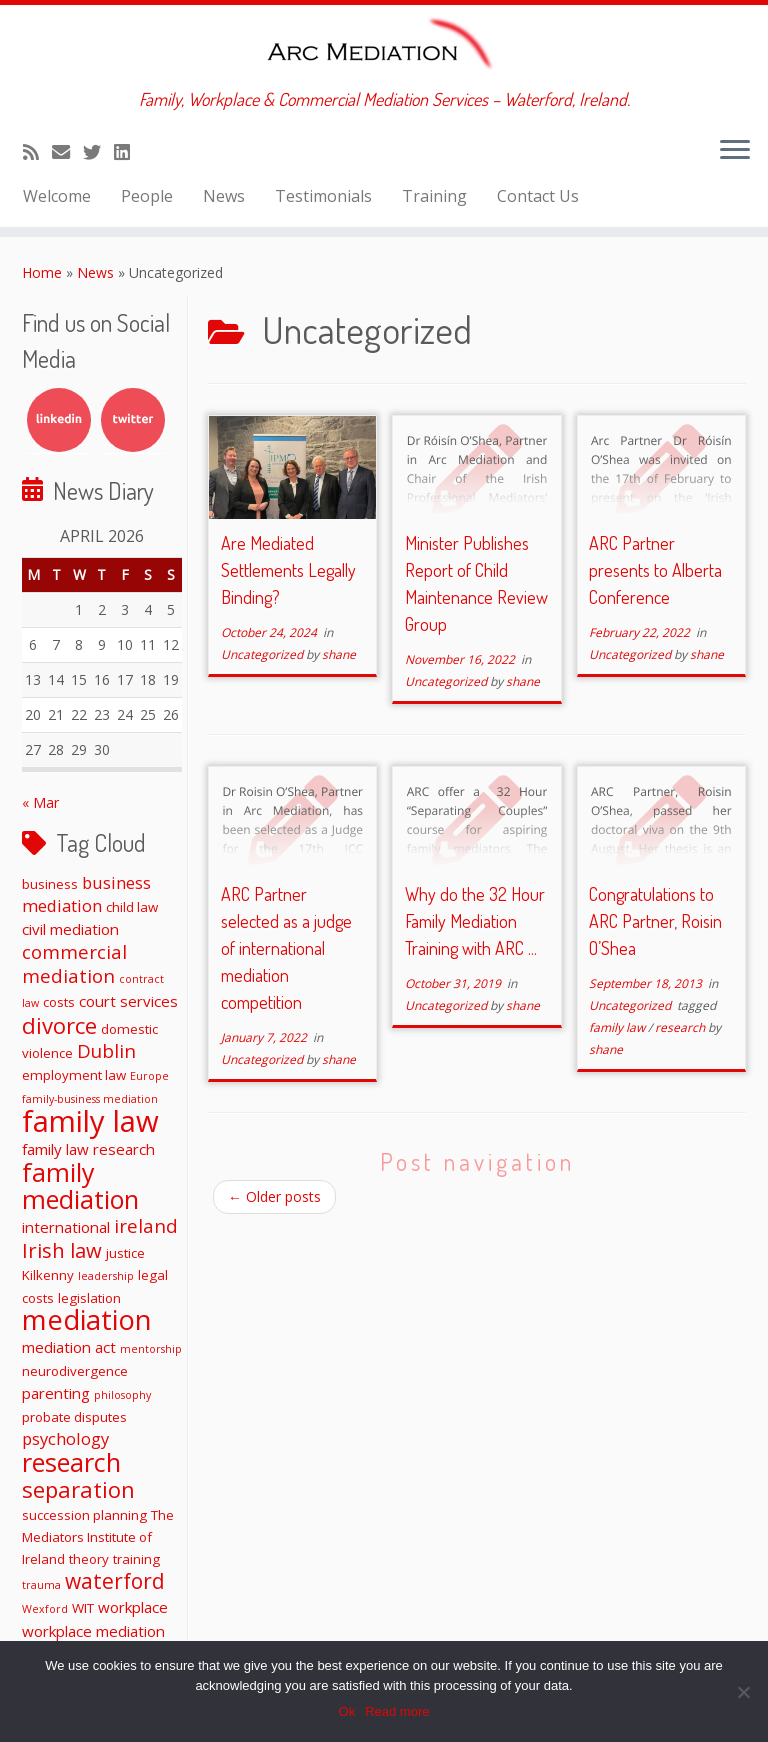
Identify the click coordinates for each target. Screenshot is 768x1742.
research (681, 1027)
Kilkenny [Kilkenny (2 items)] (48, 1275)
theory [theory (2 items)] (89, 1559)
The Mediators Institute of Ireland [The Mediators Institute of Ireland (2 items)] (98, 1537)
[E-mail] (67, 152)
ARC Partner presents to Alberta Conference (655, 570)
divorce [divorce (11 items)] (59, 1025)
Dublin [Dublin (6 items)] (106, 1050)
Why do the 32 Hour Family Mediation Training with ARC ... (475, 921)
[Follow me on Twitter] (98, 152)
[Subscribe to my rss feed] (37, 152)
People (147, 196)
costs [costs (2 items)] (59, 1002)
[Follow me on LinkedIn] (128, 152)
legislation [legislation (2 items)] (89, 1298)
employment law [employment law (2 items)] (74, 1075)
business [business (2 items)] (50, 884)
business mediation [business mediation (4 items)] (86, 894)
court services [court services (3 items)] (128, 1001)
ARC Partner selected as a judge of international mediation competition (286, 948)
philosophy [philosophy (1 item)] (122, 1395)
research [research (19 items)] (71, 1462)
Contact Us (538, 196)
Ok (347, 1711)
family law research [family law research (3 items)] (88, 1149)
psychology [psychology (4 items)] (65, 1438)
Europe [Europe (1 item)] (149, 1076)
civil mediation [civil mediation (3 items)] (70, 929)
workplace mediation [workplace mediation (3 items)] (93, 1631)
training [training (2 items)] (136, 1559)
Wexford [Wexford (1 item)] (45, 1609)
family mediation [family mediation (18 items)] (80, 1185)
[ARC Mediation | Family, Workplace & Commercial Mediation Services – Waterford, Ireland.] (384, 47)
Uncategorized (263, 654)
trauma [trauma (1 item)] (41, 1585)
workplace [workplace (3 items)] (133, 1607)
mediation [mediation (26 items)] (87, 1319)
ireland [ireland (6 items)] (146, 1225)
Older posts (274, 1196)
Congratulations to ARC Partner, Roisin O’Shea (655, 921)
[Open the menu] (735, 151)
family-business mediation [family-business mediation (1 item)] (90, 1099)
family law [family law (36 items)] (90, 1121)
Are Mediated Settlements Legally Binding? (288, 570)
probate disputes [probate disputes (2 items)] (74, 1417)
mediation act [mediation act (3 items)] (69, 1347)
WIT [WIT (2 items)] (83, 1608)
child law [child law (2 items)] (132, 907)
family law (618, 1027)
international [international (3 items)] (66, 1227)
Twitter (133, 420)
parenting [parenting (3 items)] (56, 1393)
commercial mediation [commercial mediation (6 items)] (74, 963)
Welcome (57, 196)
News (224, 196)
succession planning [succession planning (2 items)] (84, 1515)
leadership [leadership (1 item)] (106, 1276)
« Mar (40, 802)
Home (42, 272)
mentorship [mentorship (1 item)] (151, 1349)
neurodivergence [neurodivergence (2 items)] (75, 1371)
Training (434, 196)
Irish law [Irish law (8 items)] (62, 1250)
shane (339, 654)
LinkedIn (59, 420)
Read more (397, 1711)
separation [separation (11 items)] (78, 1489)
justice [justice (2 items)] (125, 1253)
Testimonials (323, 196)
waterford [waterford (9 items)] (115, 1581)
